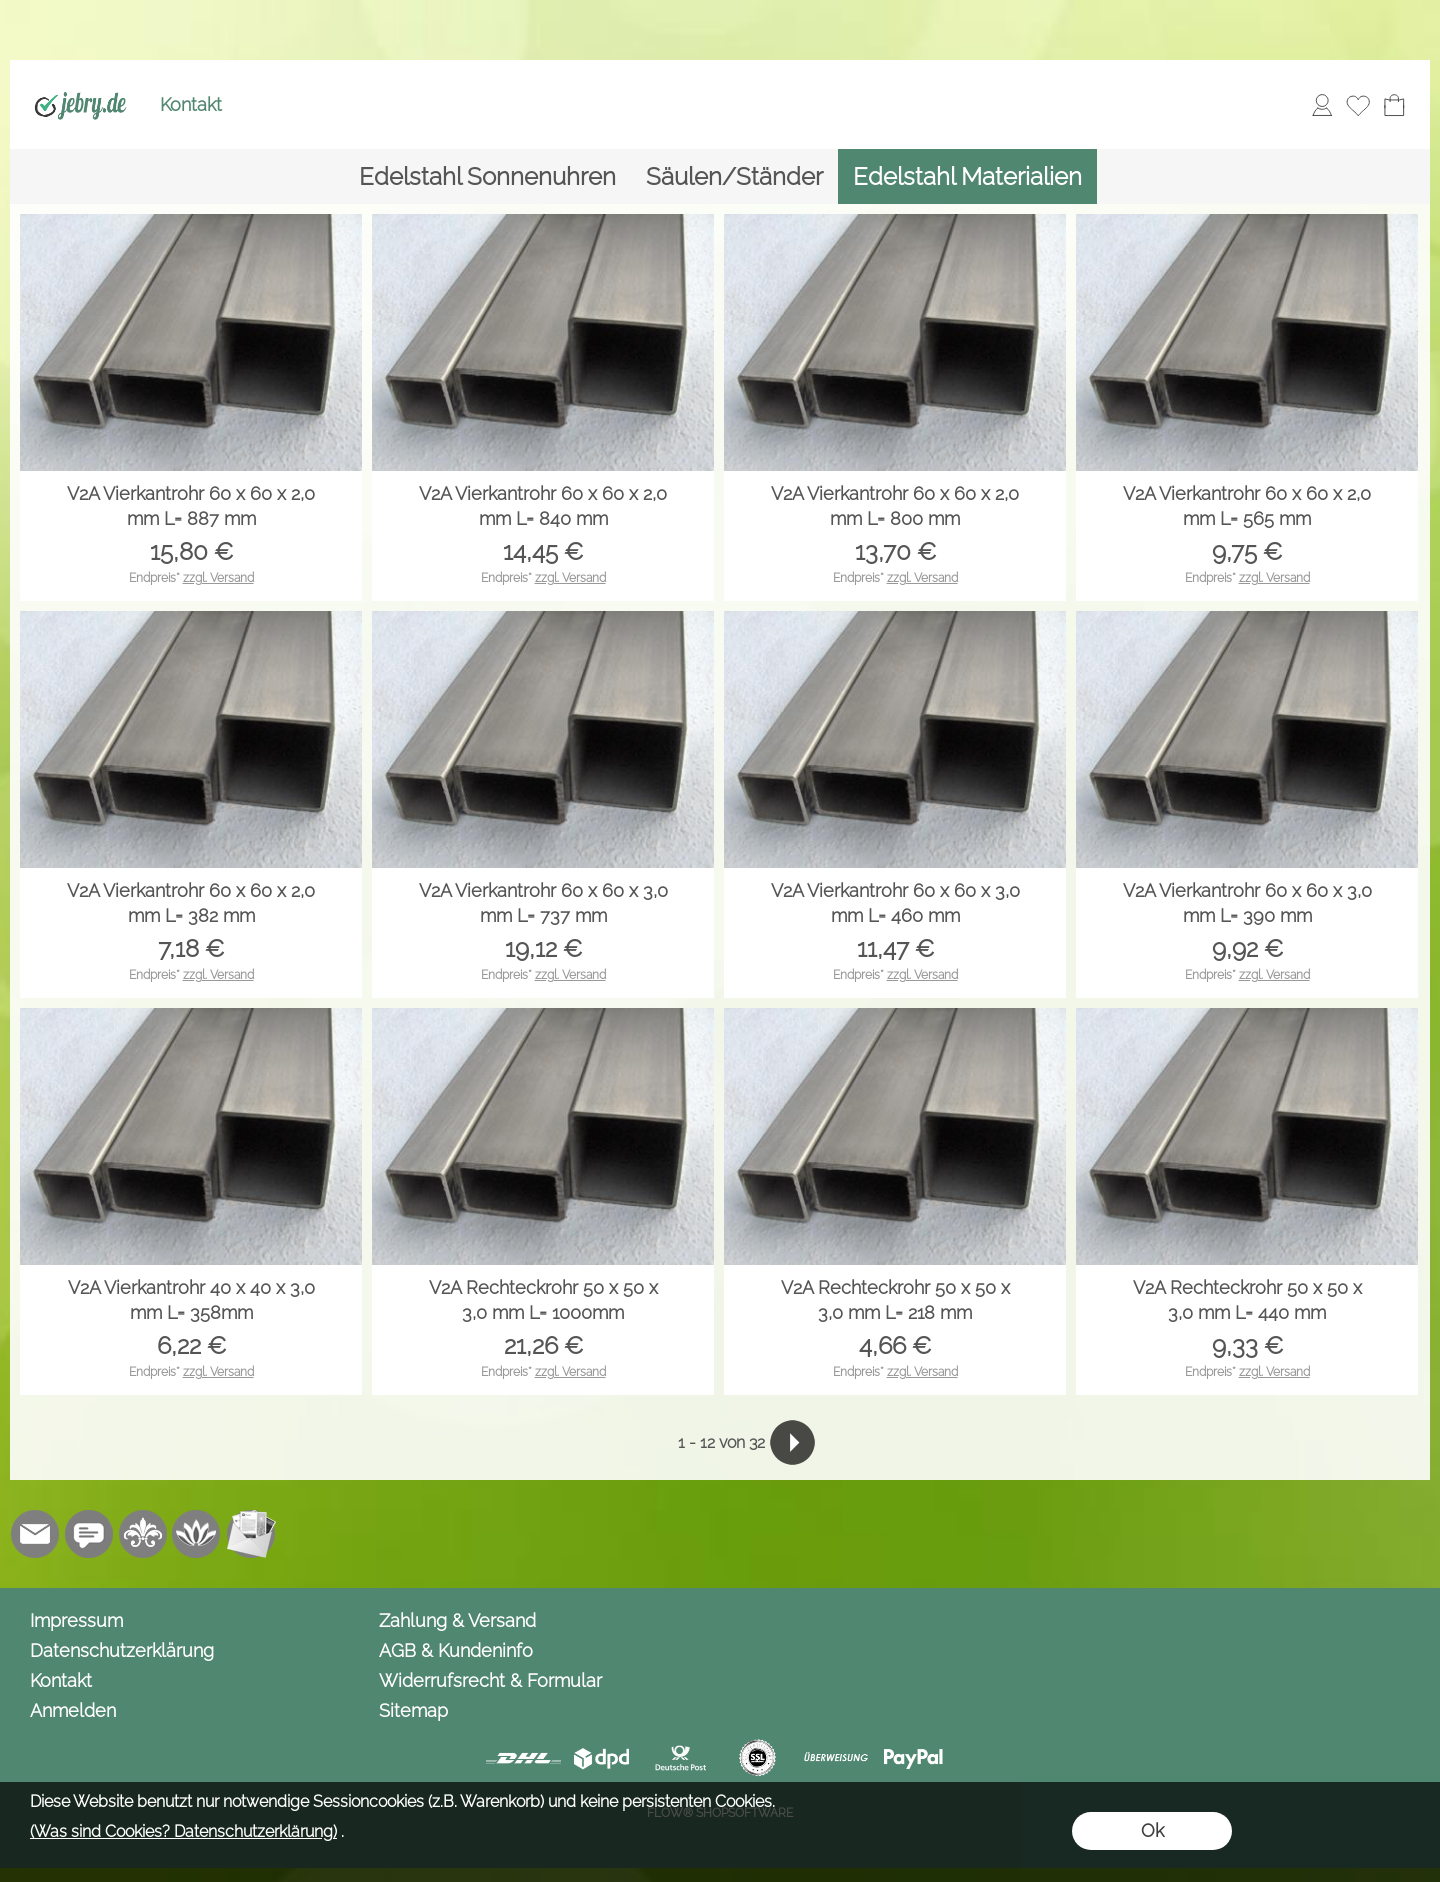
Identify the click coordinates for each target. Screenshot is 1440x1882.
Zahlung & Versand (457, 1620)
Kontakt (191, 104)
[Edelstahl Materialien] (967, 176)
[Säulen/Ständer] (734, 176)
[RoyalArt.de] (143, 1534)
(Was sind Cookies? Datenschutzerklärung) (183, 1831)
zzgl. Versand (218, 578)
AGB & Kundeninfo (456, 1650)
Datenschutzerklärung (122, 1650)
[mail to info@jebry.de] (35, 1534)
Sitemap (413, 1710)
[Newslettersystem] (251, 1534)
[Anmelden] (1322, 105)
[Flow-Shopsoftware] (197, 1534)
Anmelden (73, 1710)
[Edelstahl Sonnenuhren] (487, 176)
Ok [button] (1152, 1830)
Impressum (76, 1620)
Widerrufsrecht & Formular (490, 1680)
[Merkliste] (1358, 105)
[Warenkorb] (1394, 105)
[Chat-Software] (89, 1534)
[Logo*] (80, 81)
